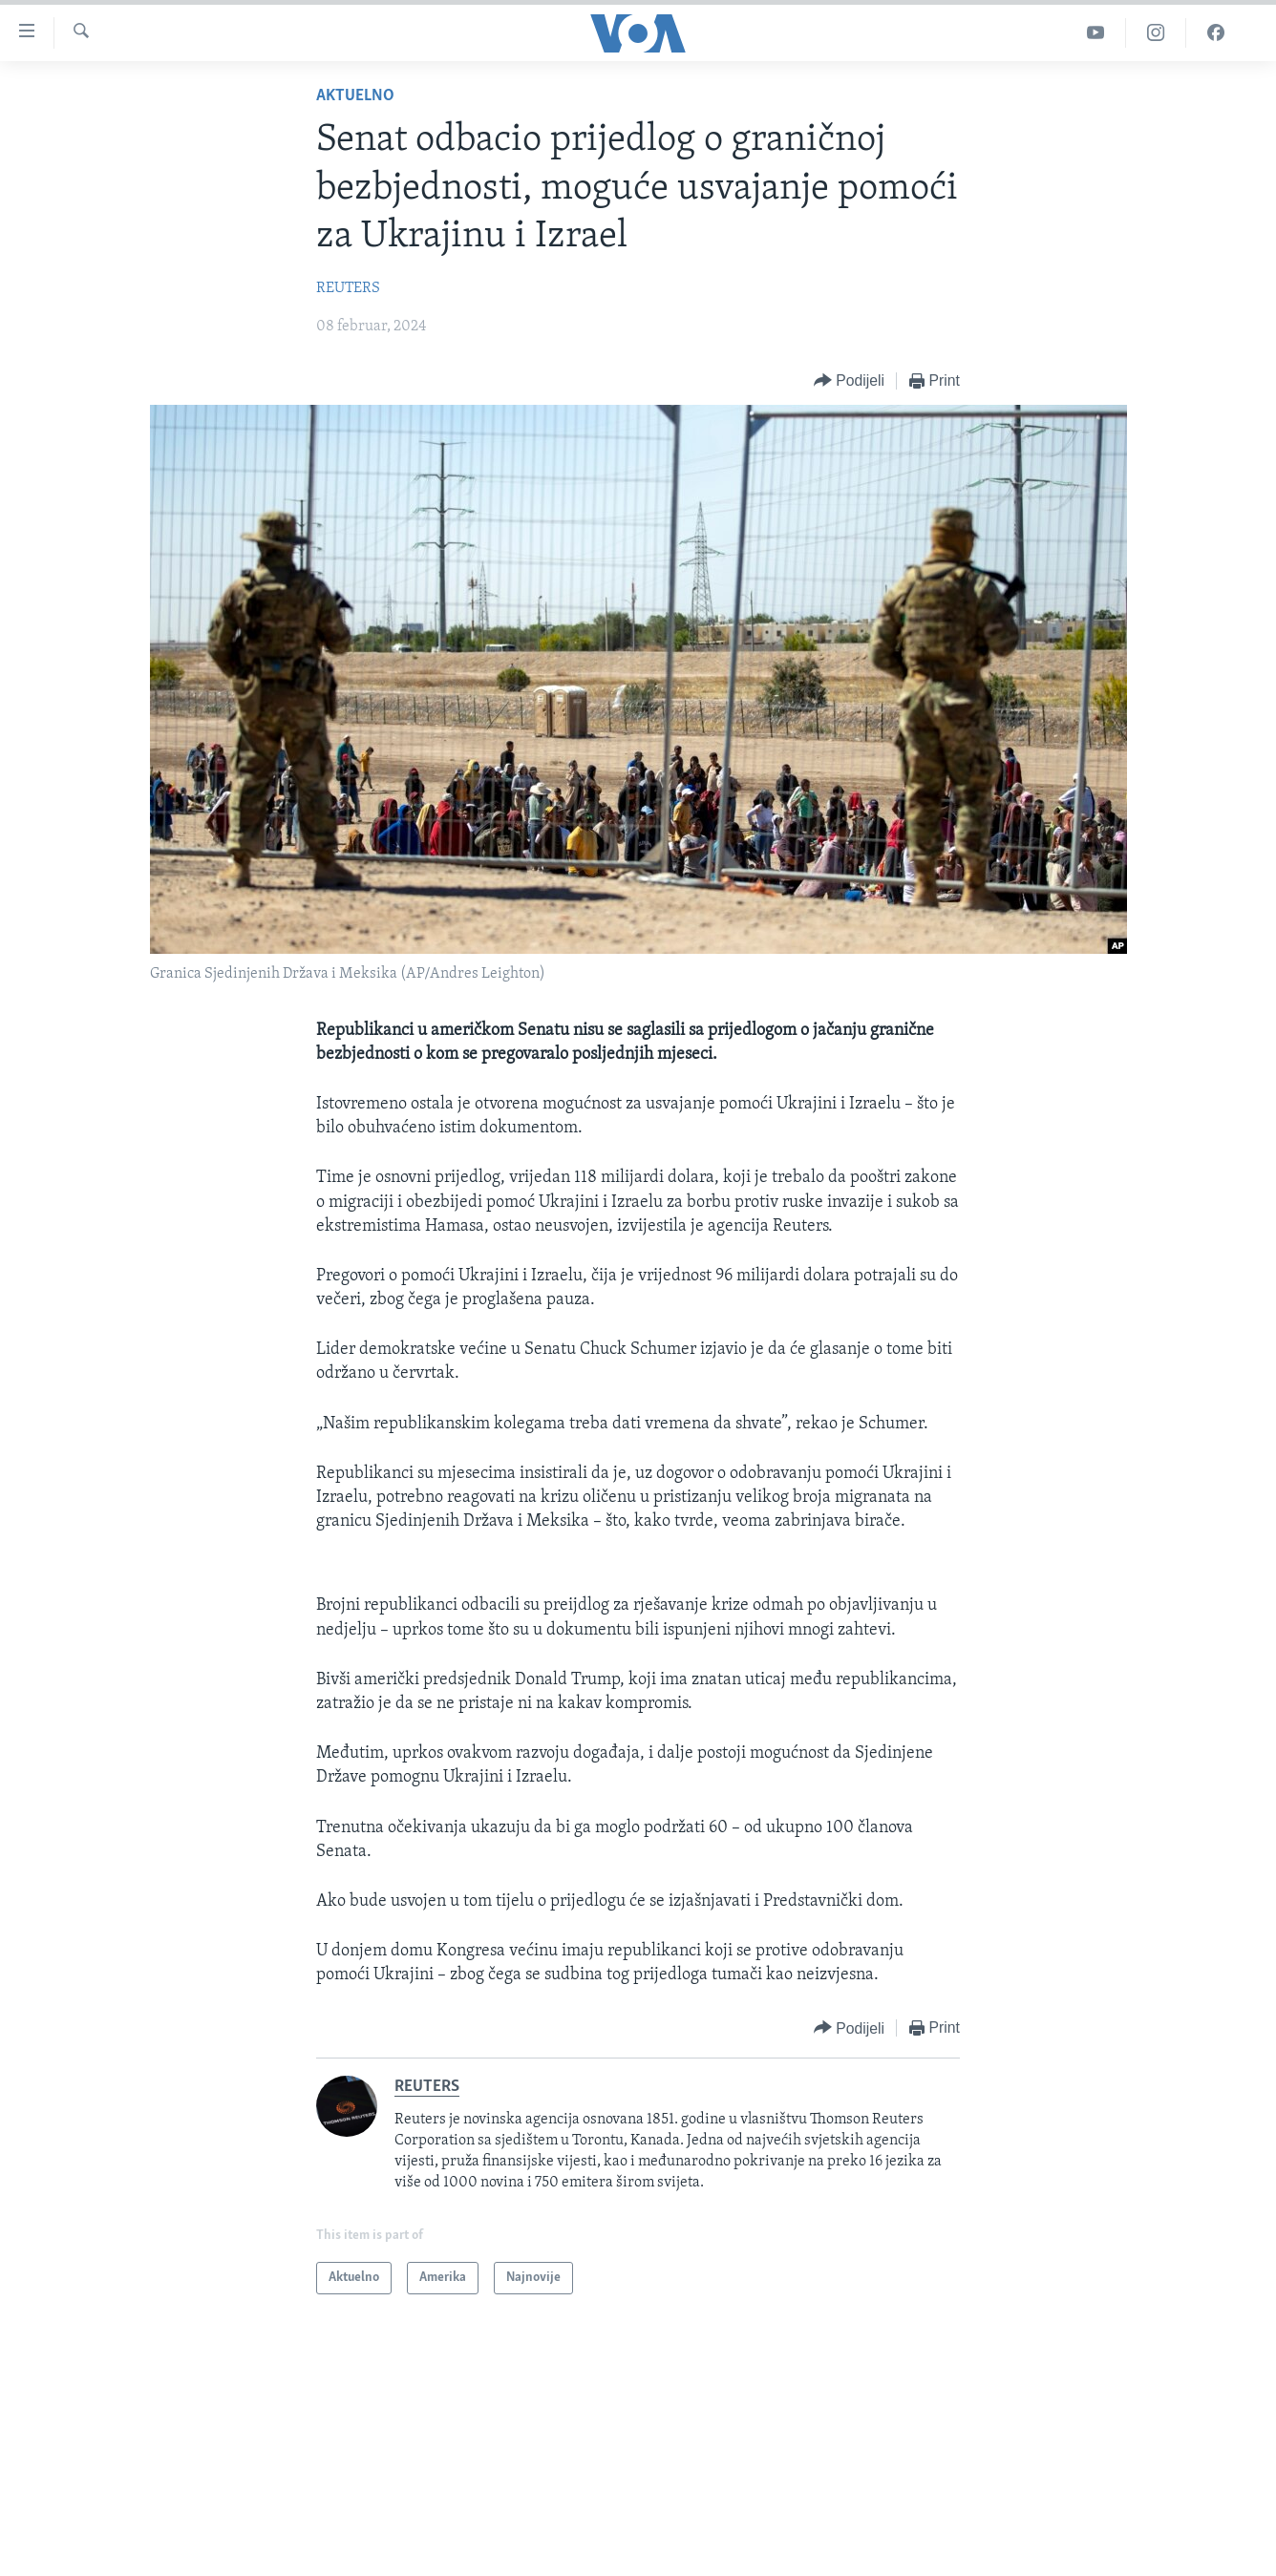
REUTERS (348, 288)
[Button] (849, 381)
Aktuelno (355, 96)
